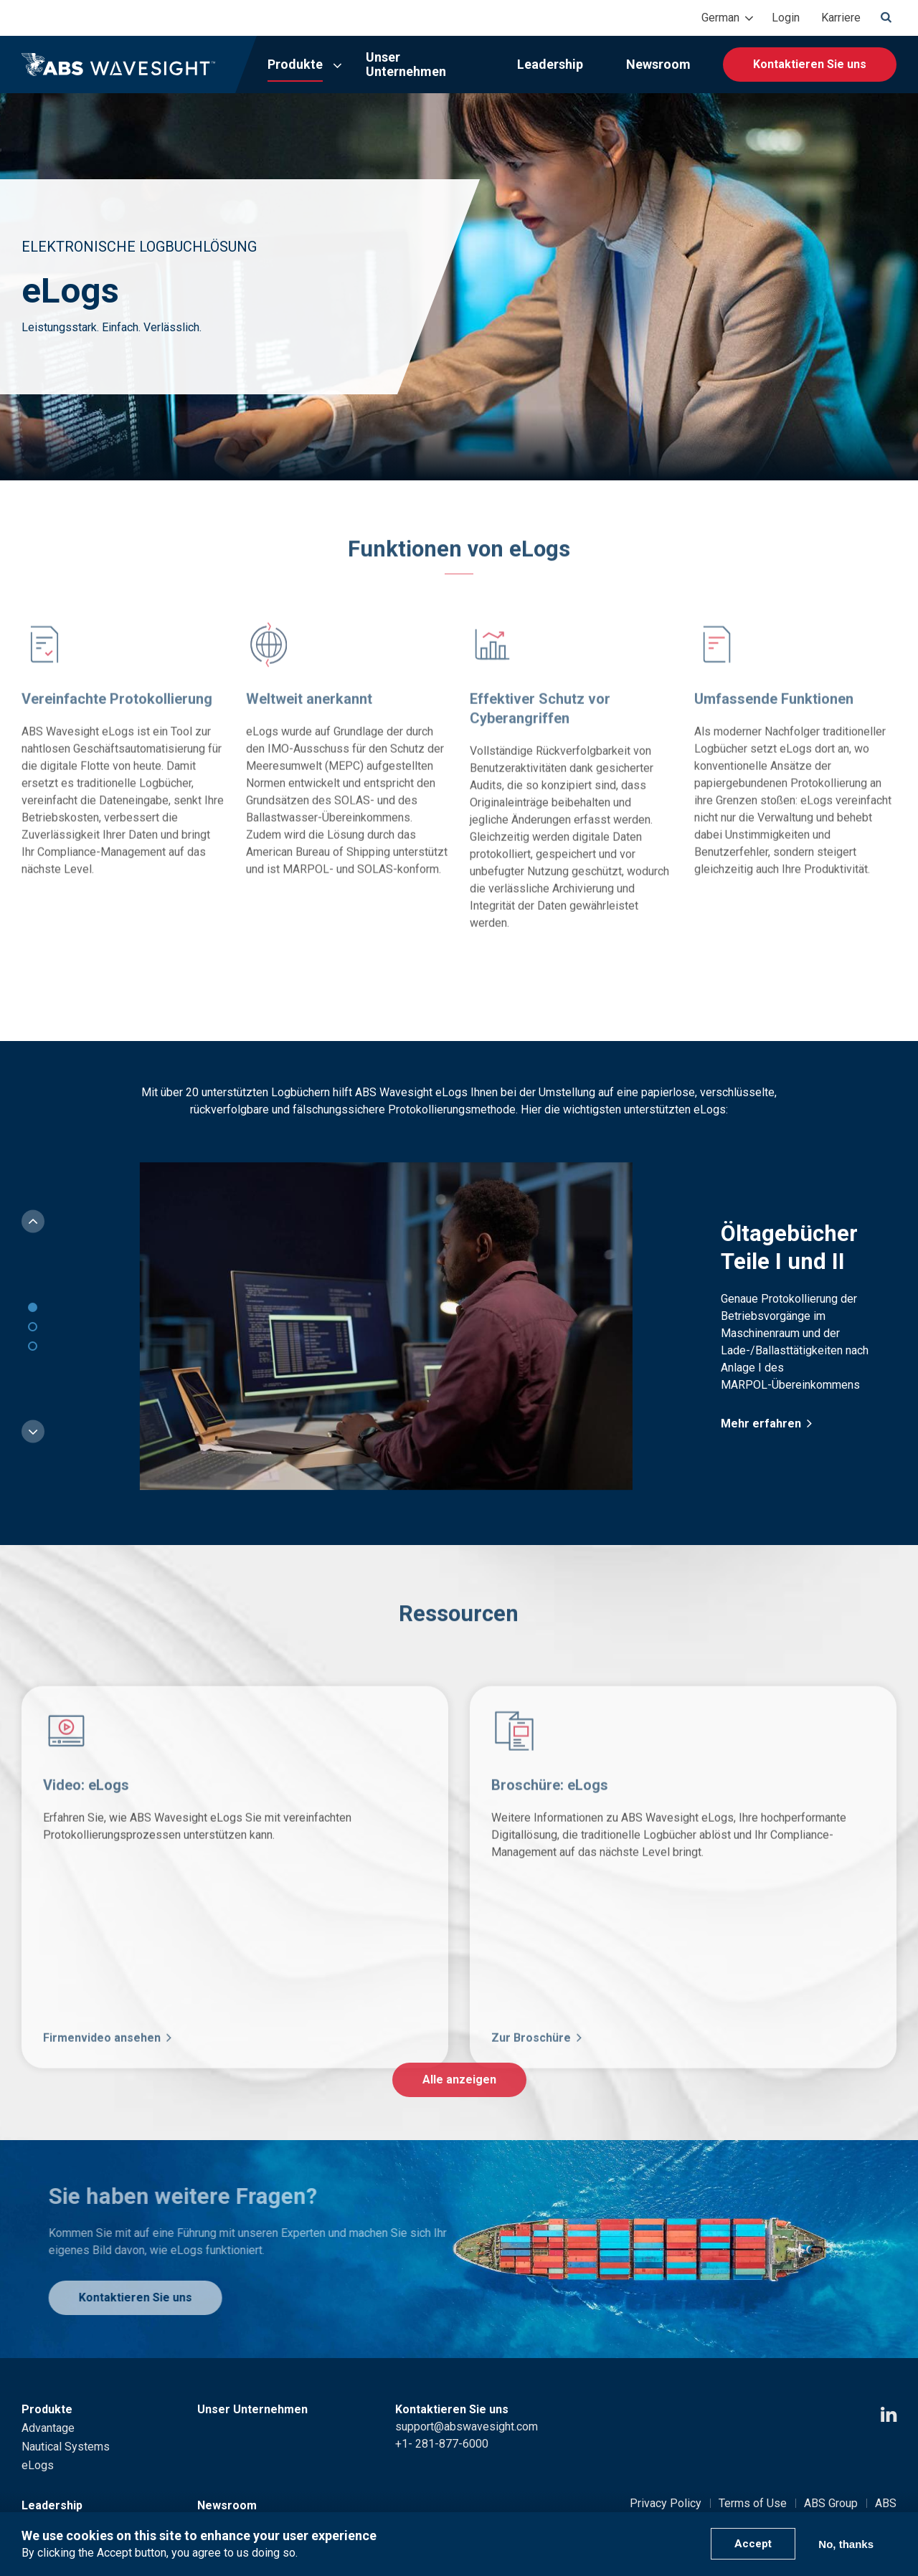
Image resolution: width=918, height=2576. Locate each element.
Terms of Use (753, 2503)
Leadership (550, 64)
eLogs (38, 2465)
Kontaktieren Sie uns (809, 64)
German (720, 17)
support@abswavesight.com (466, 2426)
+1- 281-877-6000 (441, 2444)
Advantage (48, 2428)
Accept (753, 2543)
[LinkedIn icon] (888, 2415)
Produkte (295, 64)
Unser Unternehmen (406, 64)
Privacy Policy (665, 2503)
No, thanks (846, 2544)
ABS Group (831, 2503)
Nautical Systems (66, 2446)
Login (786, 17)
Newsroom (658, 64)
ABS (885, 2503)
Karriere (841, 17)
